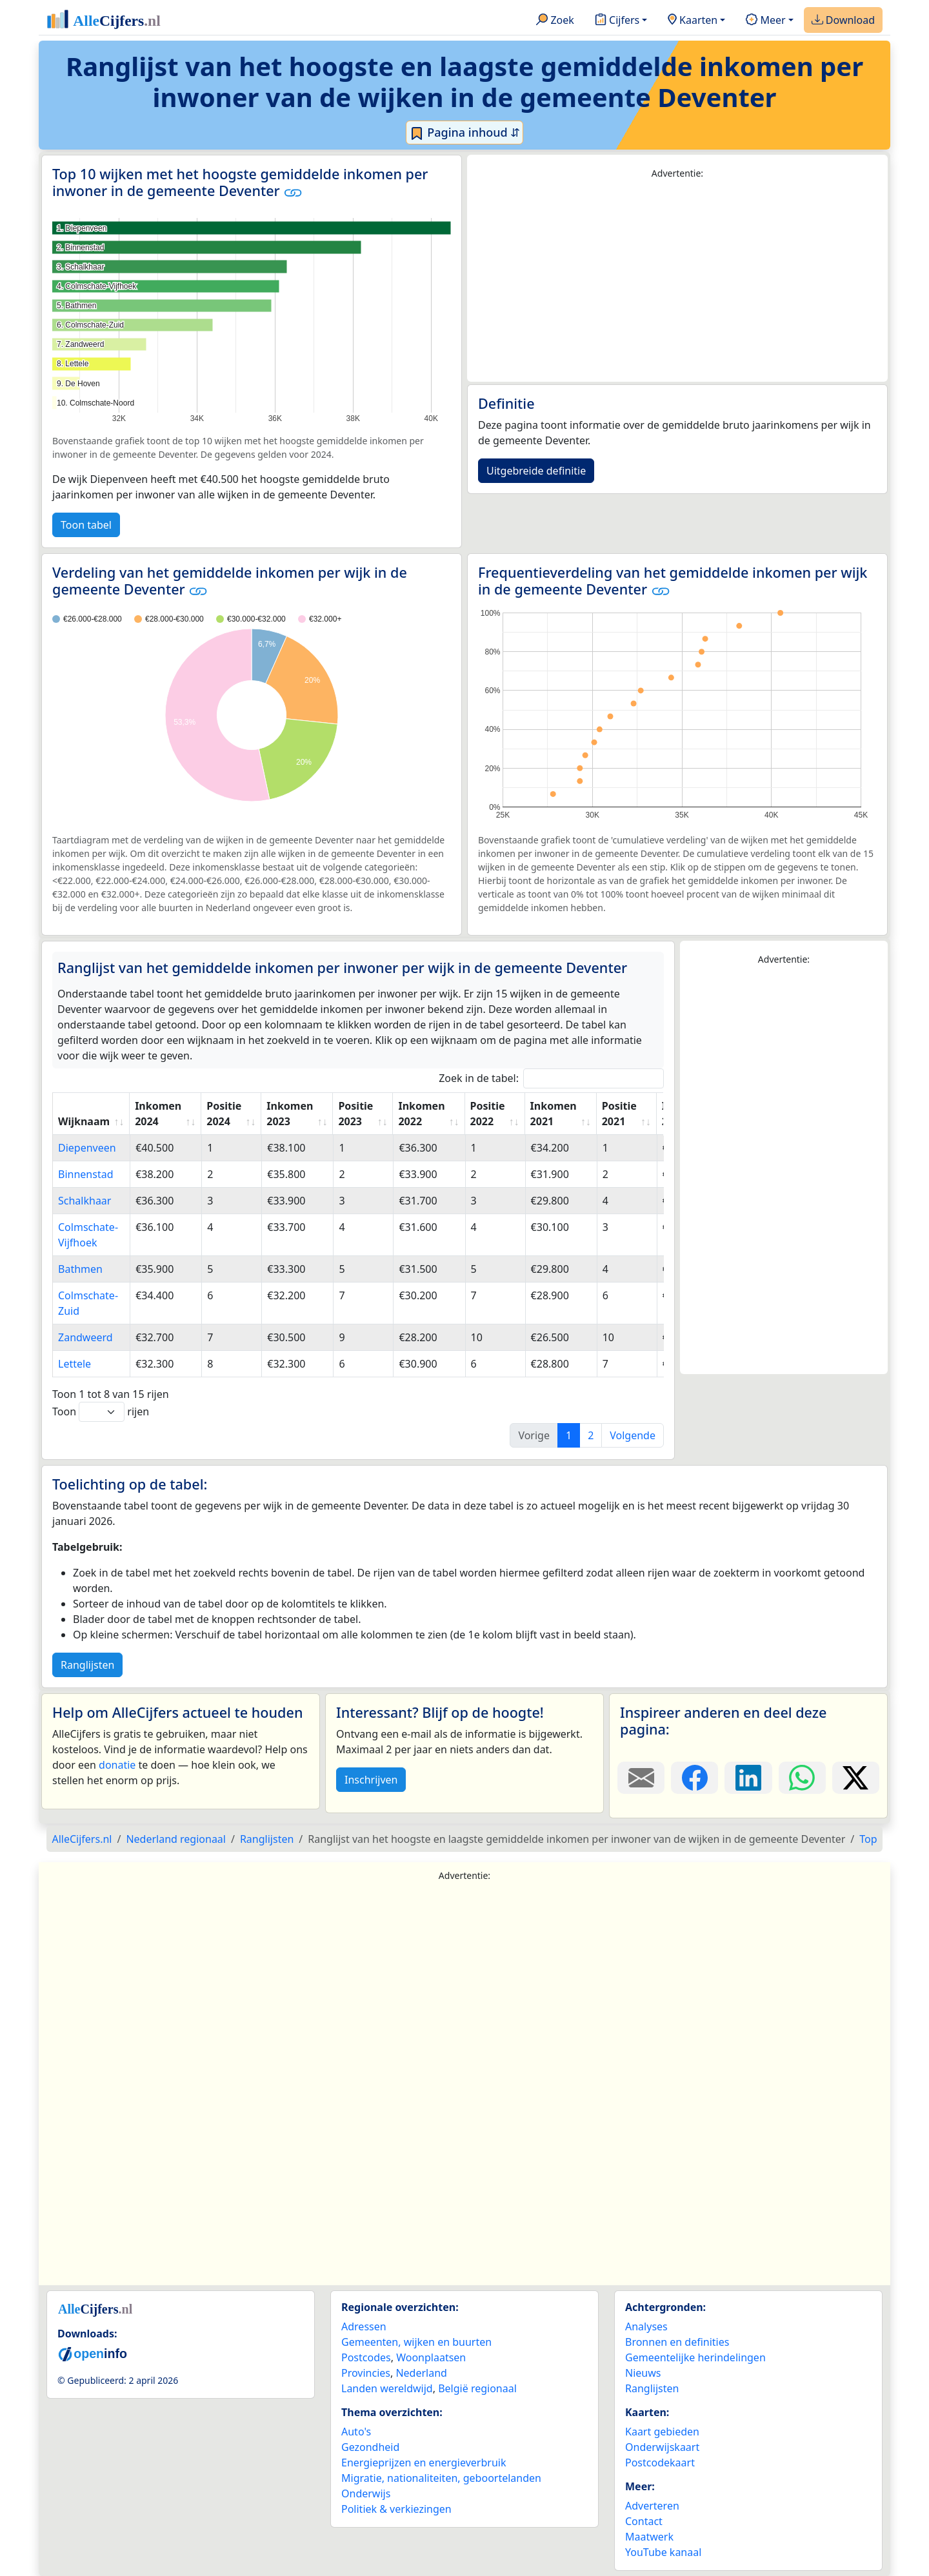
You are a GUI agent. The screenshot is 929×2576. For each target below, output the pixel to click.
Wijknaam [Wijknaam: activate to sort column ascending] (84, 1121)
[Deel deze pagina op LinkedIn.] (748, 1778)
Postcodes (366, 2357)
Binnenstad (85, 1174)
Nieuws (643, 2373)
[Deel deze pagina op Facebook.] (694, 1778)
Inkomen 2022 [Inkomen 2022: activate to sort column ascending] (421, 1113)
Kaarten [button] (692, 20)
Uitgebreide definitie (536, 471)
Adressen (363, 2326)
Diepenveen (87, 1148)
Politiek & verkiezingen (396, 2509)
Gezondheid (370, 2447)
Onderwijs (365, 2493)
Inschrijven (371, 1780)
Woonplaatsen (431, 2357)
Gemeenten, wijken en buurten (416, 2342)
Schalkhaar (84, 1201)
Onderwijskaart (662, 2447)
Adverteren (652, 2506)
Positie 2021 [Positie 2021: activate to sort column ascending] (619, 1113)
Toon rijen (100, 1412)
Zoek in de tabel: (551, 1078)
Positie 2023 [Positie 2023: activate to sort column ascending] (355, 1113)
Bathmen (80, 1269)
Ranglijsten (87, 1665)
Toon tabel (86, 525)
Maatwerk (649, 2537)
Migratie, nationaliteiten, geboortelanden (441, 2478)
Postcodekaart (660, 2462)
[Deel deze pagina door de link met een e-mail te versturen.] (640, 1778)
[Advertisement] (677, 281)
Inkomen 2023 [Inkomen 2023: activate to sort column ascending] (289, 1113)
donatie (117, 1765)
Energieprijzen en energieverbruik (423, 2462)
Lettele (74, 1364)
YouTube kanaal (663, 2552)
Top (868, 1839)
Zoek (555, 20)
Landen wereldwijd (387, 2388)
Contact (644, 2521)
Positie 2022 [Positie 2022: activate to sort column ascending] (487, 1113)
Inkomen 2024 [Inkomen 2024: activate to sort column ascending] (158, 1113)
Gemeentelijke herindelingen (695, 2357)
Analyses (646, 2326)
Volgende (632, 1435)
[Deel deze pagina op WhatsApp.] (802, 1778)
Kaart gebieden (662, 2431)
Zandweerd (85, 1337)
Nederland (421, 2373)
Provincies (365, 2373)
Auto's (356, 2431)
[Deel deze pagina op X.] (855, 1778)
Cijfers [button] (617, 20)
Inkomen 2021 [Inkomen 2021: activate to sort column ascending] (553, 1113)
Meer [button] (765, 20)
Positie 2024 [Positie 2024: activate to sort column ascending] (223, 1113)
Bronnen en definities (677, 2342)
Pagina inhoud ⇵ (465, 132)
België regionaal (477, 2388)
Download (843, 20)
